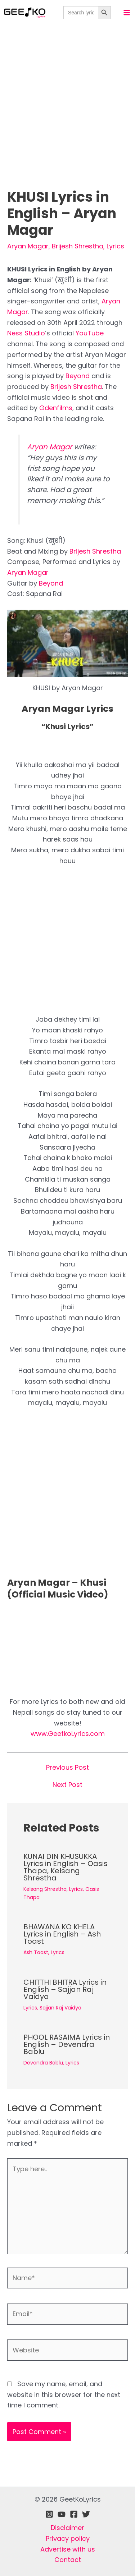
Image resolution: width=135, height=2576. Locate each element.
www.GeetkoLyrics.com (68, 1733)
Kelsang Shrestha (45, 1889)
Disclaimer (67, 2527)
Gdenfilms (55, 407)
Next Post (67, 1785)
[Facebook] (74, 2514)
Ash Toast (35, 1952)
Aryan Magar (28, 246)
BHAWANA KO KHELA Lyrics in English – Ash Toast (62, 1934)
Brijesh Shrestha (77, 246)
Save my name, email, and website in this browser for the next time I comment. (63, 2394)
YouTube (90, 333)
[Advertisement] (67, 118)
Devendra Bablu (43, 2062)
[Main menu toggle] (126, 12)
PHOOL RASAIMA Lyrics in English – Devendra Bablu (66, 2044)
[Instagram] (49, 2514)
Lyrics (115, 246)
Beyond (78, 375)
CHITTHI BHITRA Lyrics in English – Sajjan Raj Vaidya (65, 1989)
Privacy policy (68, 2538)
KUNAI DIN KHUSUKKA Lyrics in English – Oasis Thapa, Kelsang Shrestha (65, 1867)
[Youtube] (62, 2514)
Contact (67, 2559)
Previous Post (67, 1767)
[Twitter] (86, 2514)
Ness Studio (26, 333)
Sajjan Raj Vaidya (60, 2007)
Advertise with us (67, 2549)
